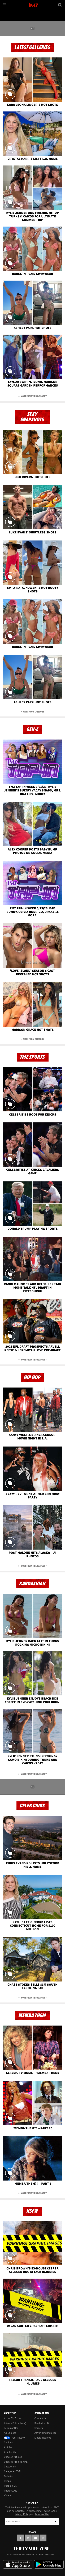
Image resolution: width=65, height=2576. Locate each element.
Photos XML (10, 2490)
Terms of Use (11, 2428)
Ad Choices (10, 2433)
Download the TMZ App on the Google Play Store (49, 2564)
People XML (10, 2485)
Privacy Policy (22, 2514)
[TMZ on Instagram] (43, 2538)
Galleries (8, 2476)
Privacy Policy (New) (15, 2423)
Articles (8, 2447)
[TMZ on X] (28, 2538)
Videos (7, 2495)
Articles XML (11, 2452)
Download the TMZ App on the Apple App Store (17, 2564)
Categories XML (12, 2471)
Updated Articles (13, 2457)
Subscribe (55, 2521)
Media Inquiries (42, 2437)
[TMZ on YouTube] (35, 2538)
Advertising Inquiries (45, 2433)
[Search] (60, 5)
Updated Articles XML (15, 2461)
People (7, 2481)
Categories (10, 2466)
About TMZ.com (12, 2418)
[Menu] (5, 5)
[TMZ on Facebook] (20, 2538)
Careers (38, 2428)
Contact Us (40, 2418)
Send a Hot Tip (42, 2423)
